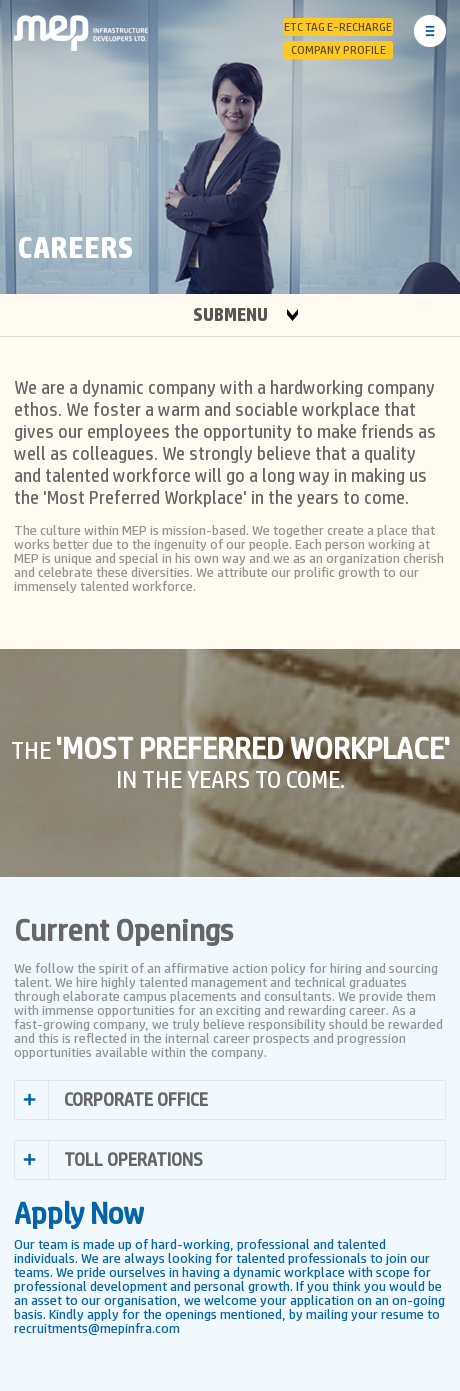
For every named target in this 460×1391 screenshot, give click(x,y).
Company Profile (338, 50)
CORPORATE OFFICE (136, 1100)
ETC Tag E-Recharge (338, 27)
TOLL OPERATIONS (133, 1160)
